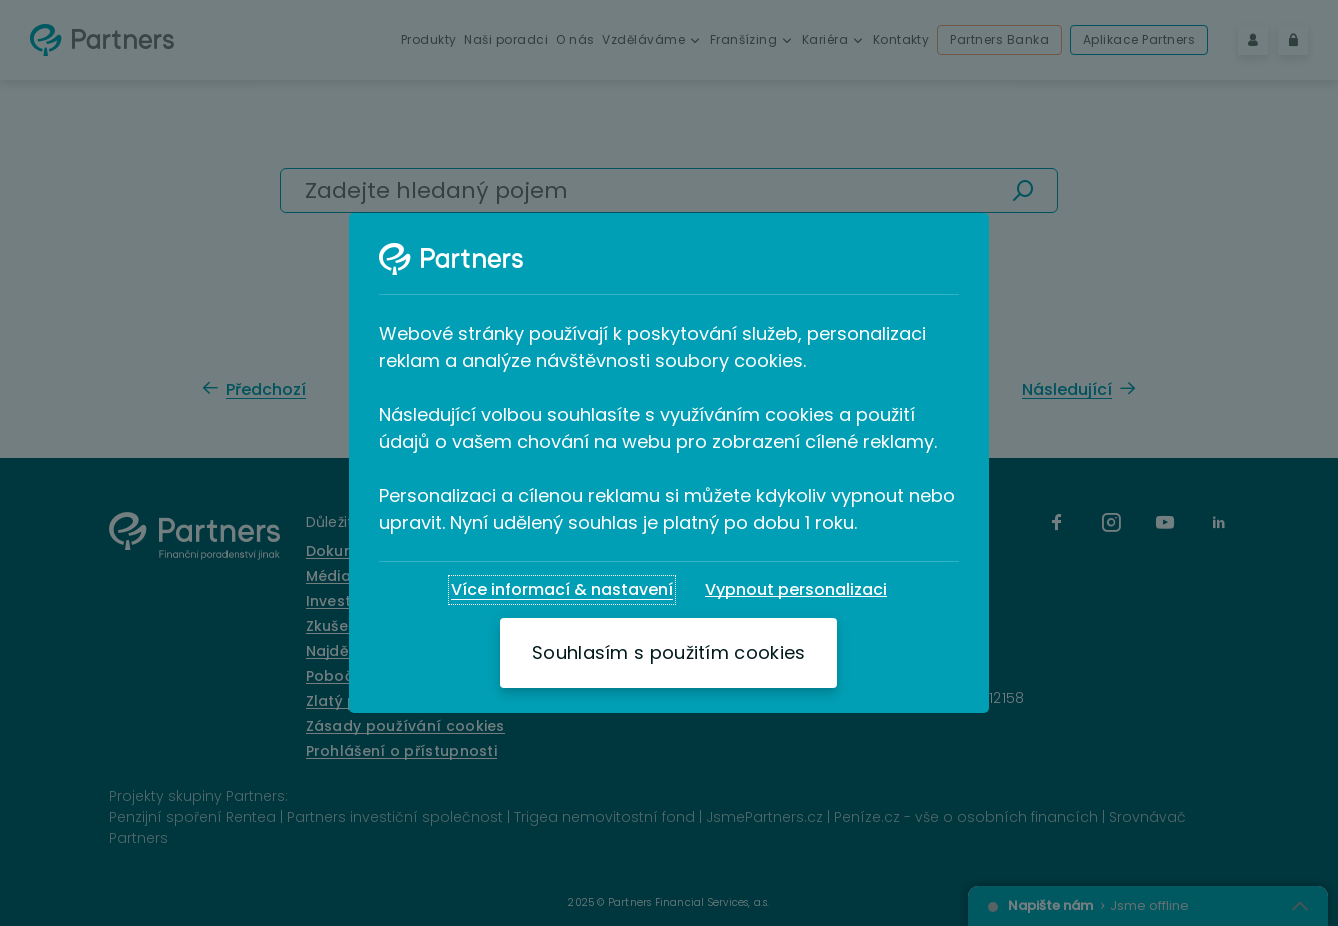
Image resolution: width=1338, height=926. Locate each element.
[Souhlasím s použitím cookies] (668, 653)
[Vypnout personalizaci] (796, 590)
